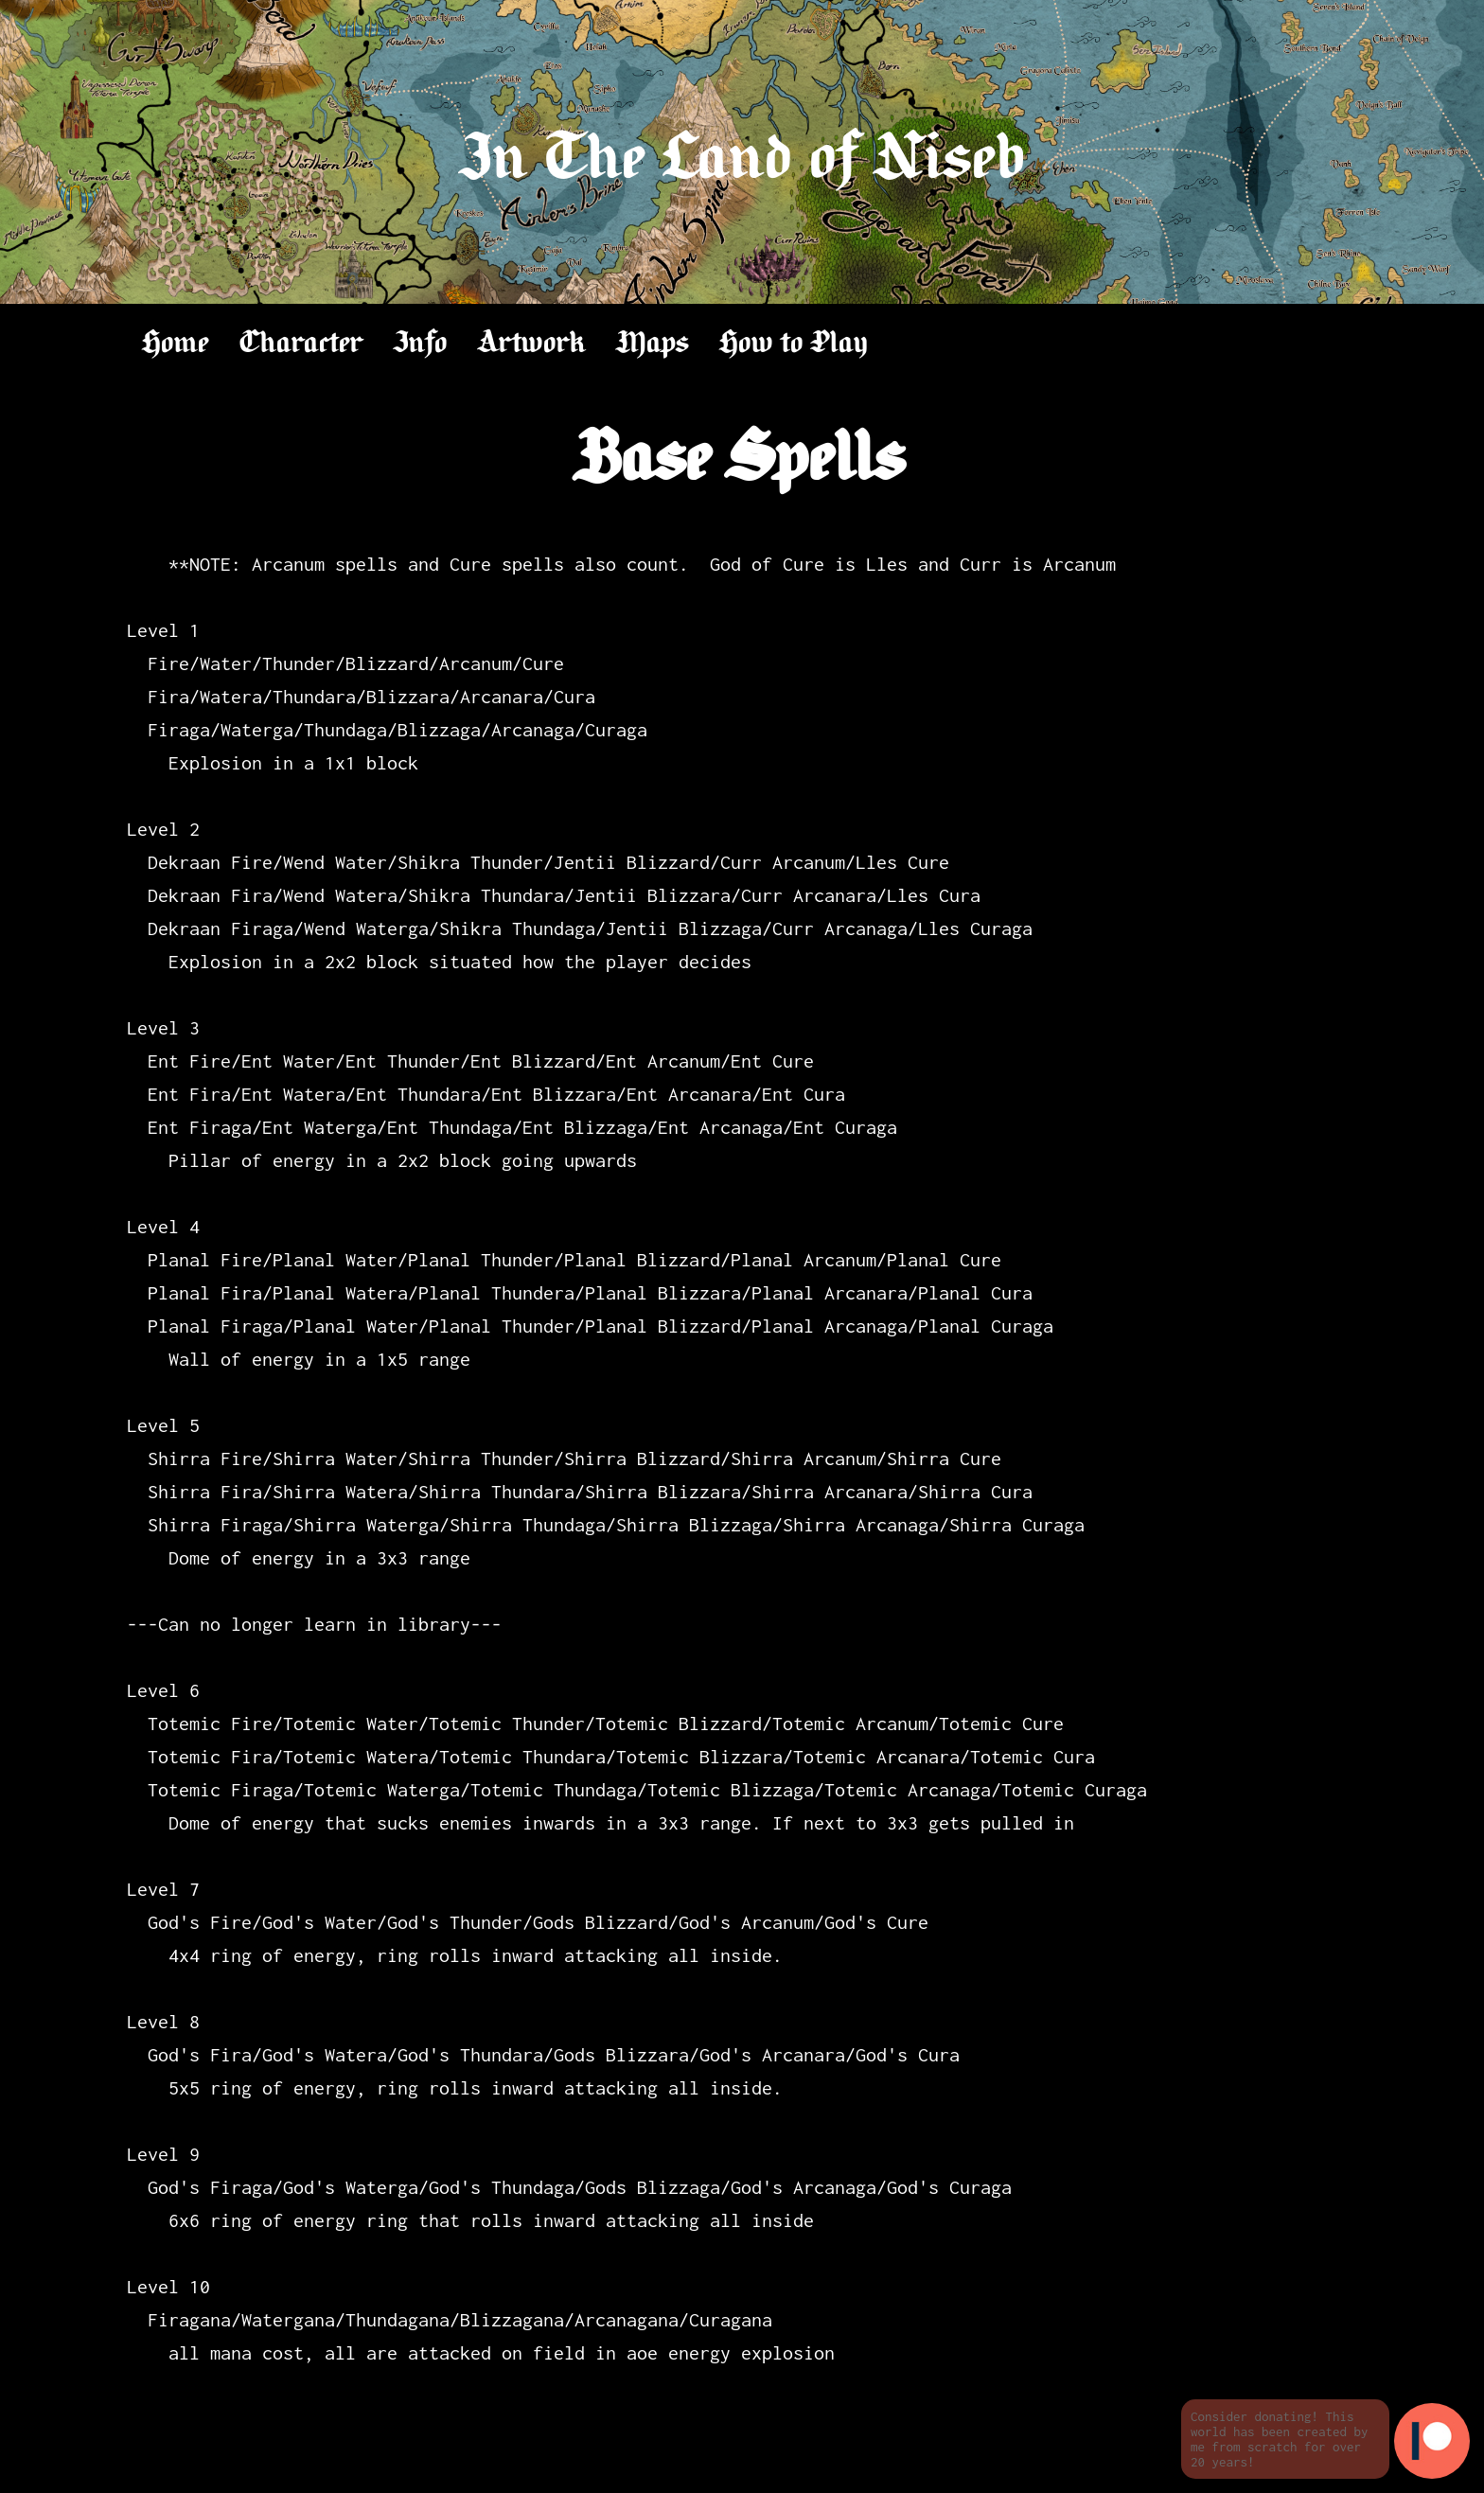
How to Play (793, 344)
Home (175, 344)
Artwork (532, 344)
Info (421, 344)
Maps (652, 344)
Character (301, 344)
